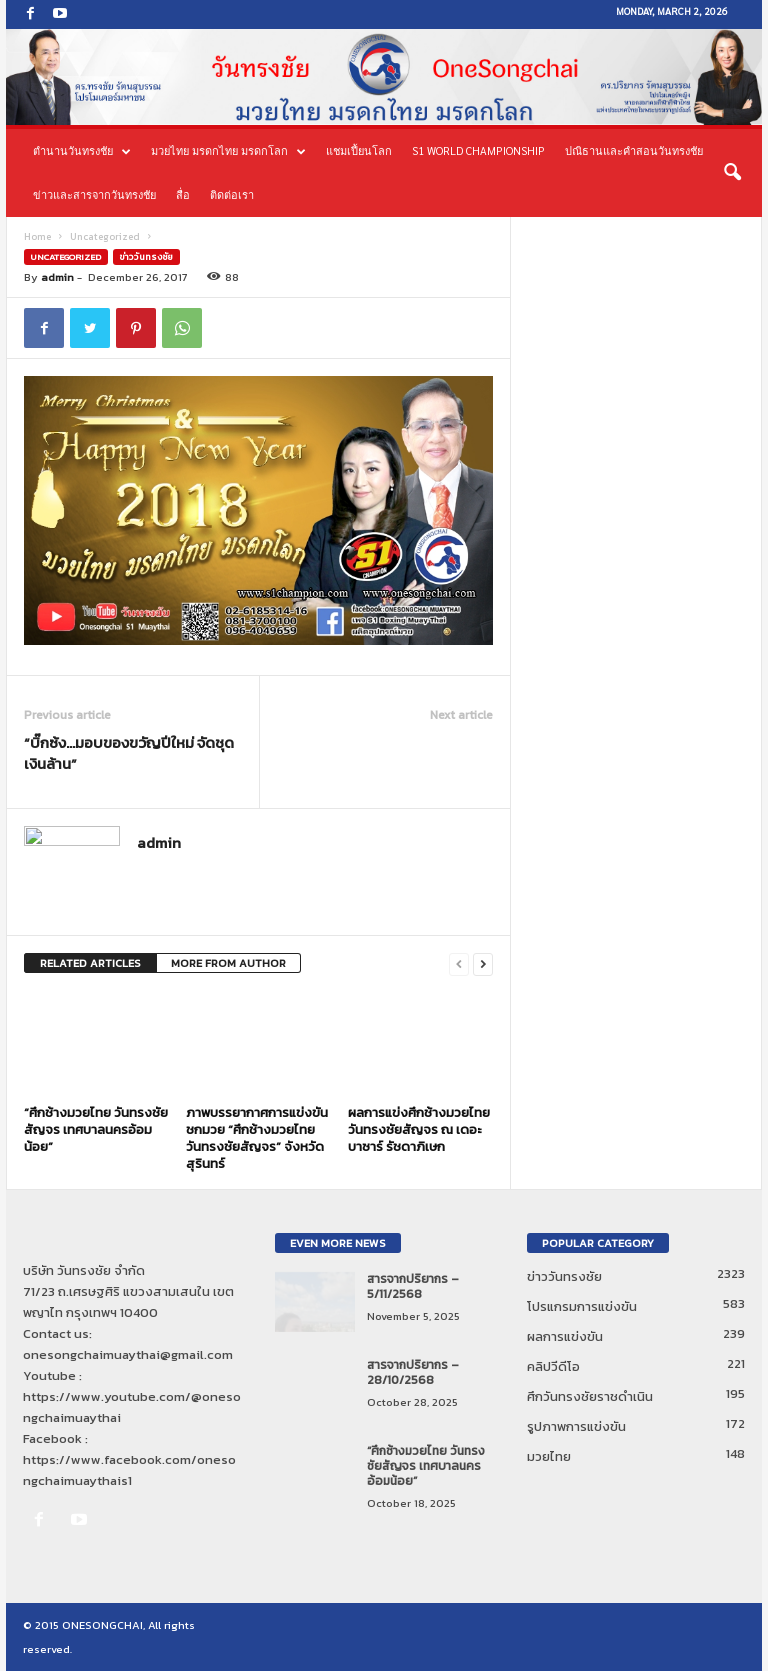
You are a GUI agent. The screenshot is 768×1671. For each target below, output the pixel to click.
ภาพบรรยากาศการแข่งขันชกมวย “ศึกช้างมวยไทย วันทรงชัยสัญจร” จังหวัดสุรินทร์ (257, 1138)
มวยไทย (549, 1456)
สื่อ (183, 194)
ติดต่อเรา (232, 194)
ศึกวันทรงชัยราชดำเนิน (590, 1396)
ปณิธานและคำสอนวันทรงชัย (634, 150)
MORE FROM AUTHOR (228, 963)
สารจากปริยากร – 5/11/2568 (413, 1286)
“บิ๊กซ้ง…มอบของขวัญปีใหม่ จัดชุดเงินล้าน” (129, 753)
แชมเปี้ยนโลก (359, 150)
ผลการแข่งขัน (565, 1336)
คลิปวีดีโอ (553, 1366)
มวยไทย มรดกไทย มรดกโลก (228, 151)
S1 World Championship (478, 150)
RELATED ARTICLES (90, 963)
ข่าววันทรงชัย (146, 257)
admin (57, 277)
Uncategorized (105, 236)
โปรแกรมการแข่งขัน (582, 1306)
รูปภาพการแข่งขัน (576, 1426)
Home (37, 236)
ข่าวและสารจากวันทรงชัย (94, 194)
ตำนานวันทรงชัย (82, 151)
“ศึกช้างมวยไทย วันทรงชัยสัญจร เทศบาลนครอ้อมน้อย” (96, 1129)
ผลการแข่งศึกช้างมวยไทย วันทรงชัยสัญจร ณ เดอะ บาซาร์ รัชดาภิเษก (419, 1129)
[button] (732, 173)
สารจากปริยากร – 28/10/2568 (413, 1372)
